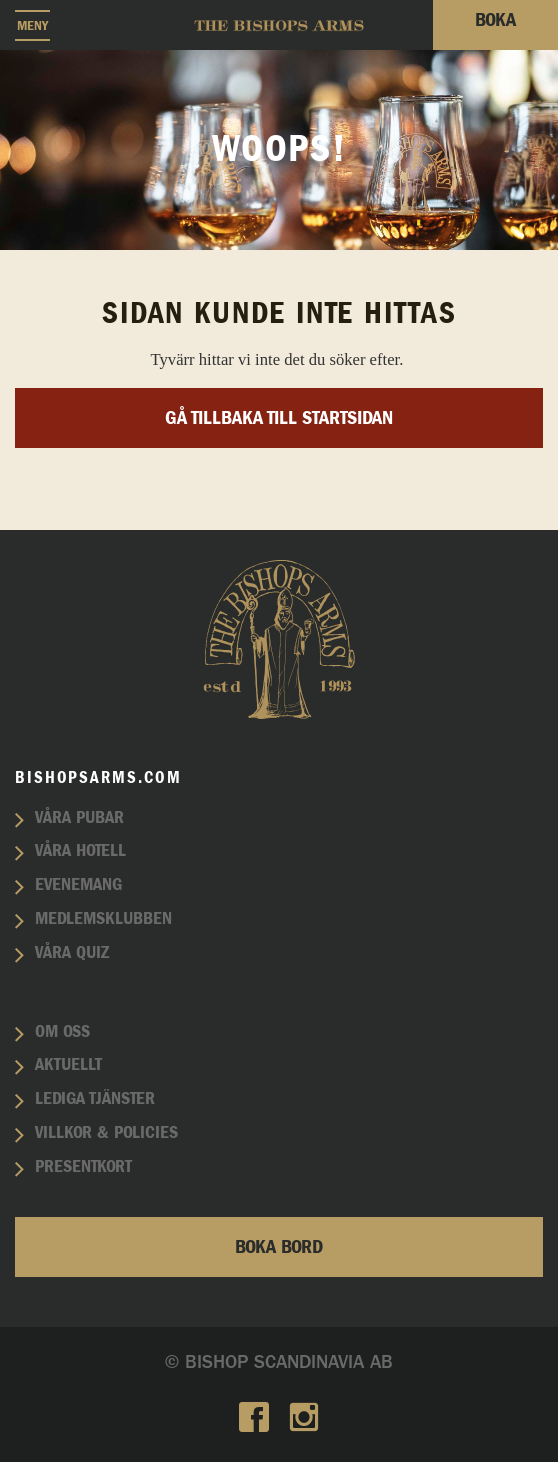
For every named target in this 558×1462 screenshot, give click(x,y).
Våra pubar (79, 818)
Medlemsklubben (103, 919)
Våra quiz (72, 953)
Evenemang (78, 885)
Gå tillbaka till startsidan (279, 418)
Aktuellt (68, 1065)
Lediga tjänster (95, 1099)
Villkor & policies (106, 1133)
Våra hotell (80, 851)
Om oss (62, 1032)
